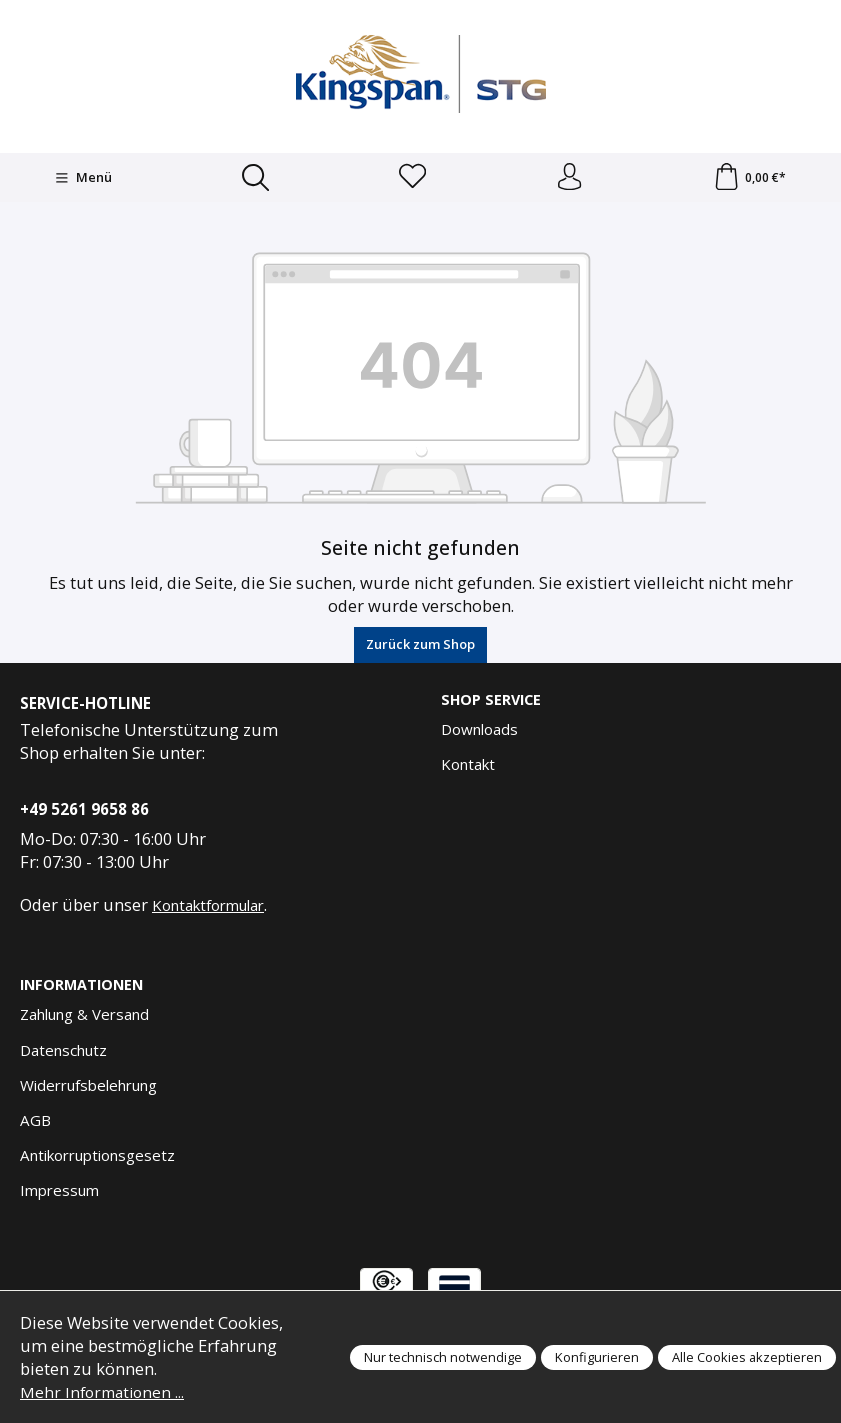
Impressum (59, 1194)
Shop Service (493, 703)
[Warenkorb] (749, 179)
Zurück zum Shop (420, 647)
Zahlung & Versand (84, 1018)
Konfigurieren (597, 1357)
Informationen (84, 988)
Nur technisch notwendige (443, 1357)
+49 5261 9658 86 (84, 812)
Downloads (479, 733)
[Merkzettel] (411, 179)
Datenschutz (63, 1053)
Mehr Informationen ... (105, 1391)
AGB (35, 1123)
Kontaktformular (208, 908)
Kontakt (468, 768)
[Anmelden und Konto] (569, 179)
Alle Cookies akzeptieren (747, 1357)
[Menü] (82, 179)
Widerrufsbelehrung (88, 1088)
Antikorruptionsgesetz (97, 1158)
